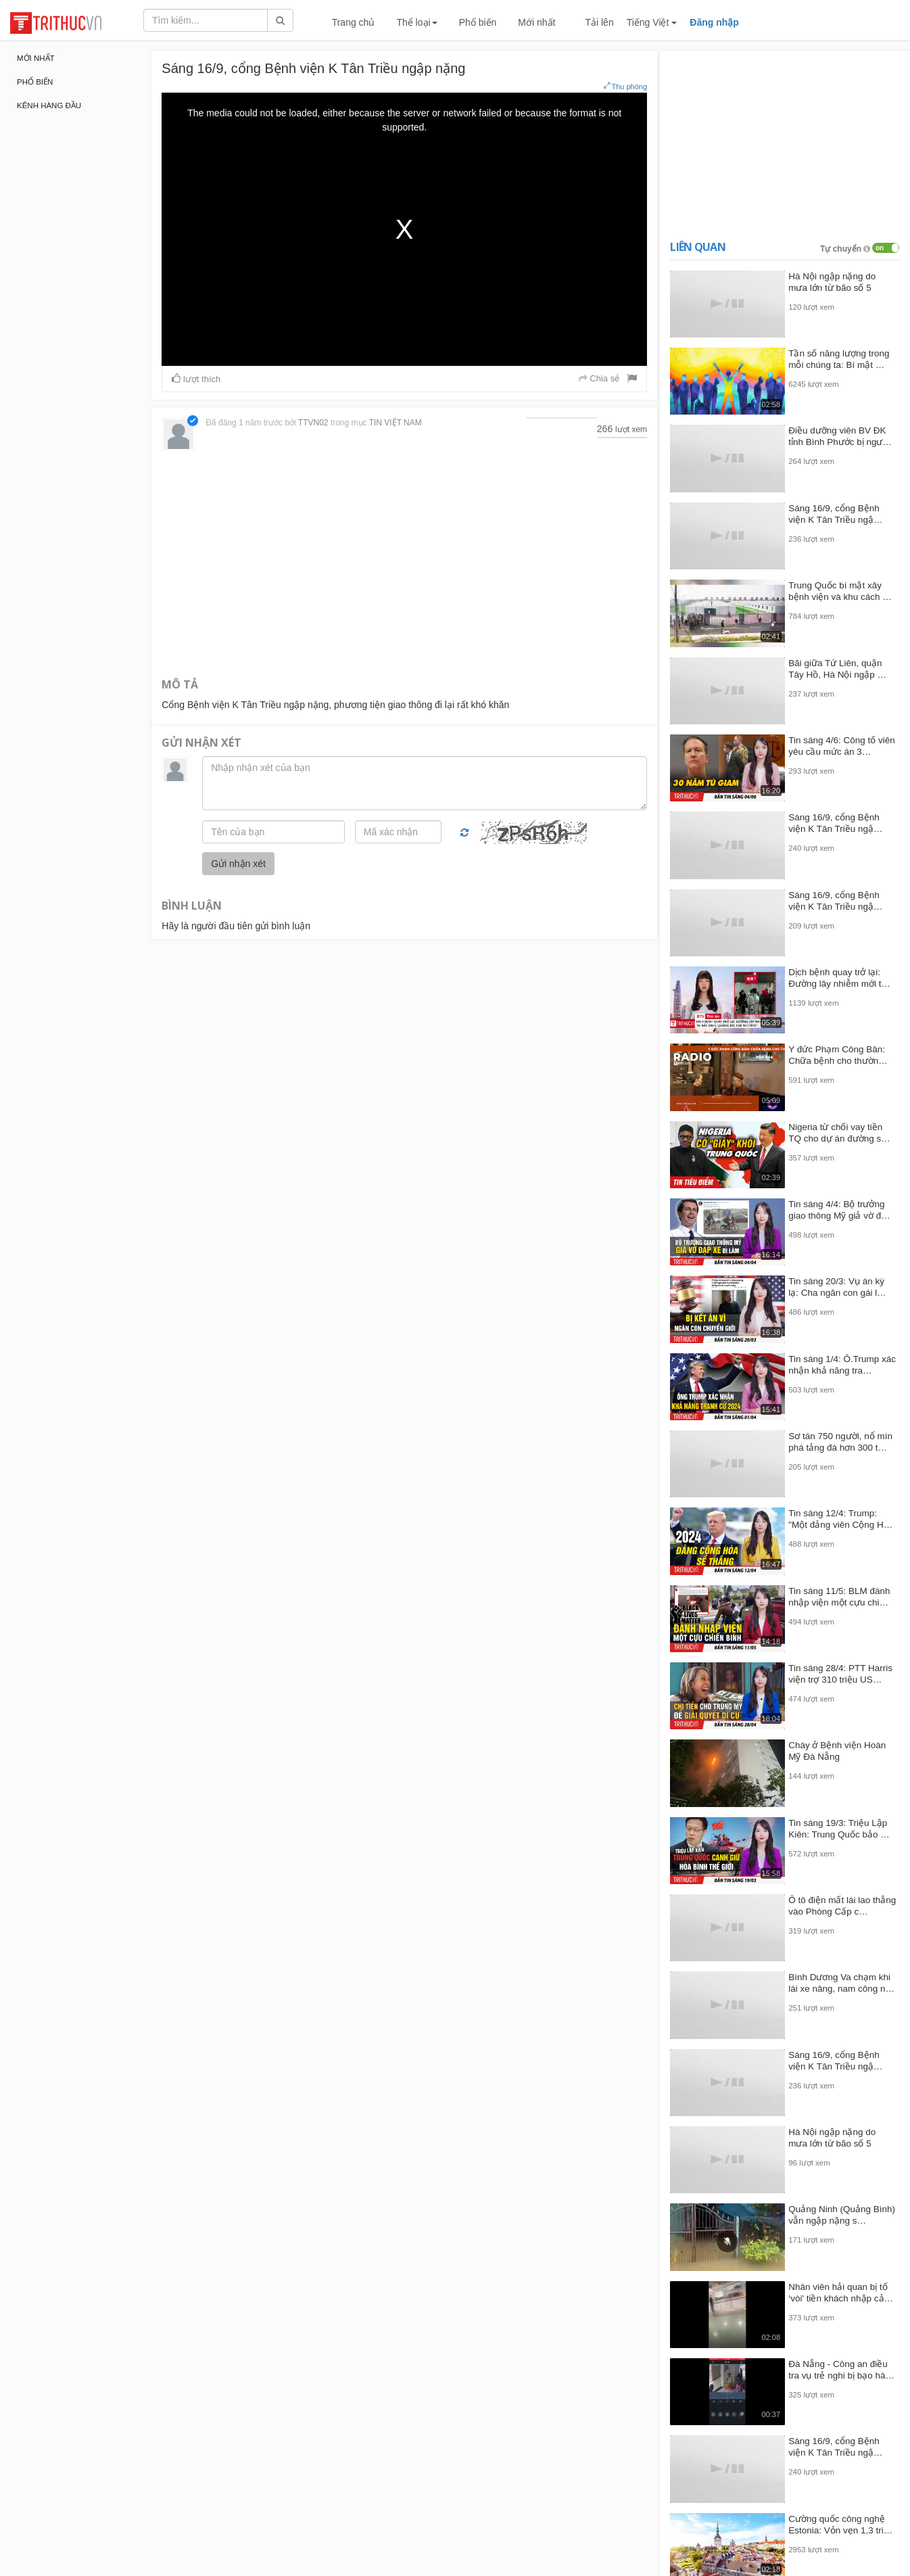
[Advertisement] (404, 562)
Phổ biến (478, 22)
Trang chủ (353, 22)
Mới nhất (536, 22)
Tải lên (599, 22)
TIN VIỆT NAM (395, 422)
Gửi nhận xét (238, 863)
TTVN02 (313, 422)
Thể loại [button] (416, 22)
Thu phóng (625, 86)
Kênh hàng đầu (49, 105)
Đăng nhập (714, 22)
